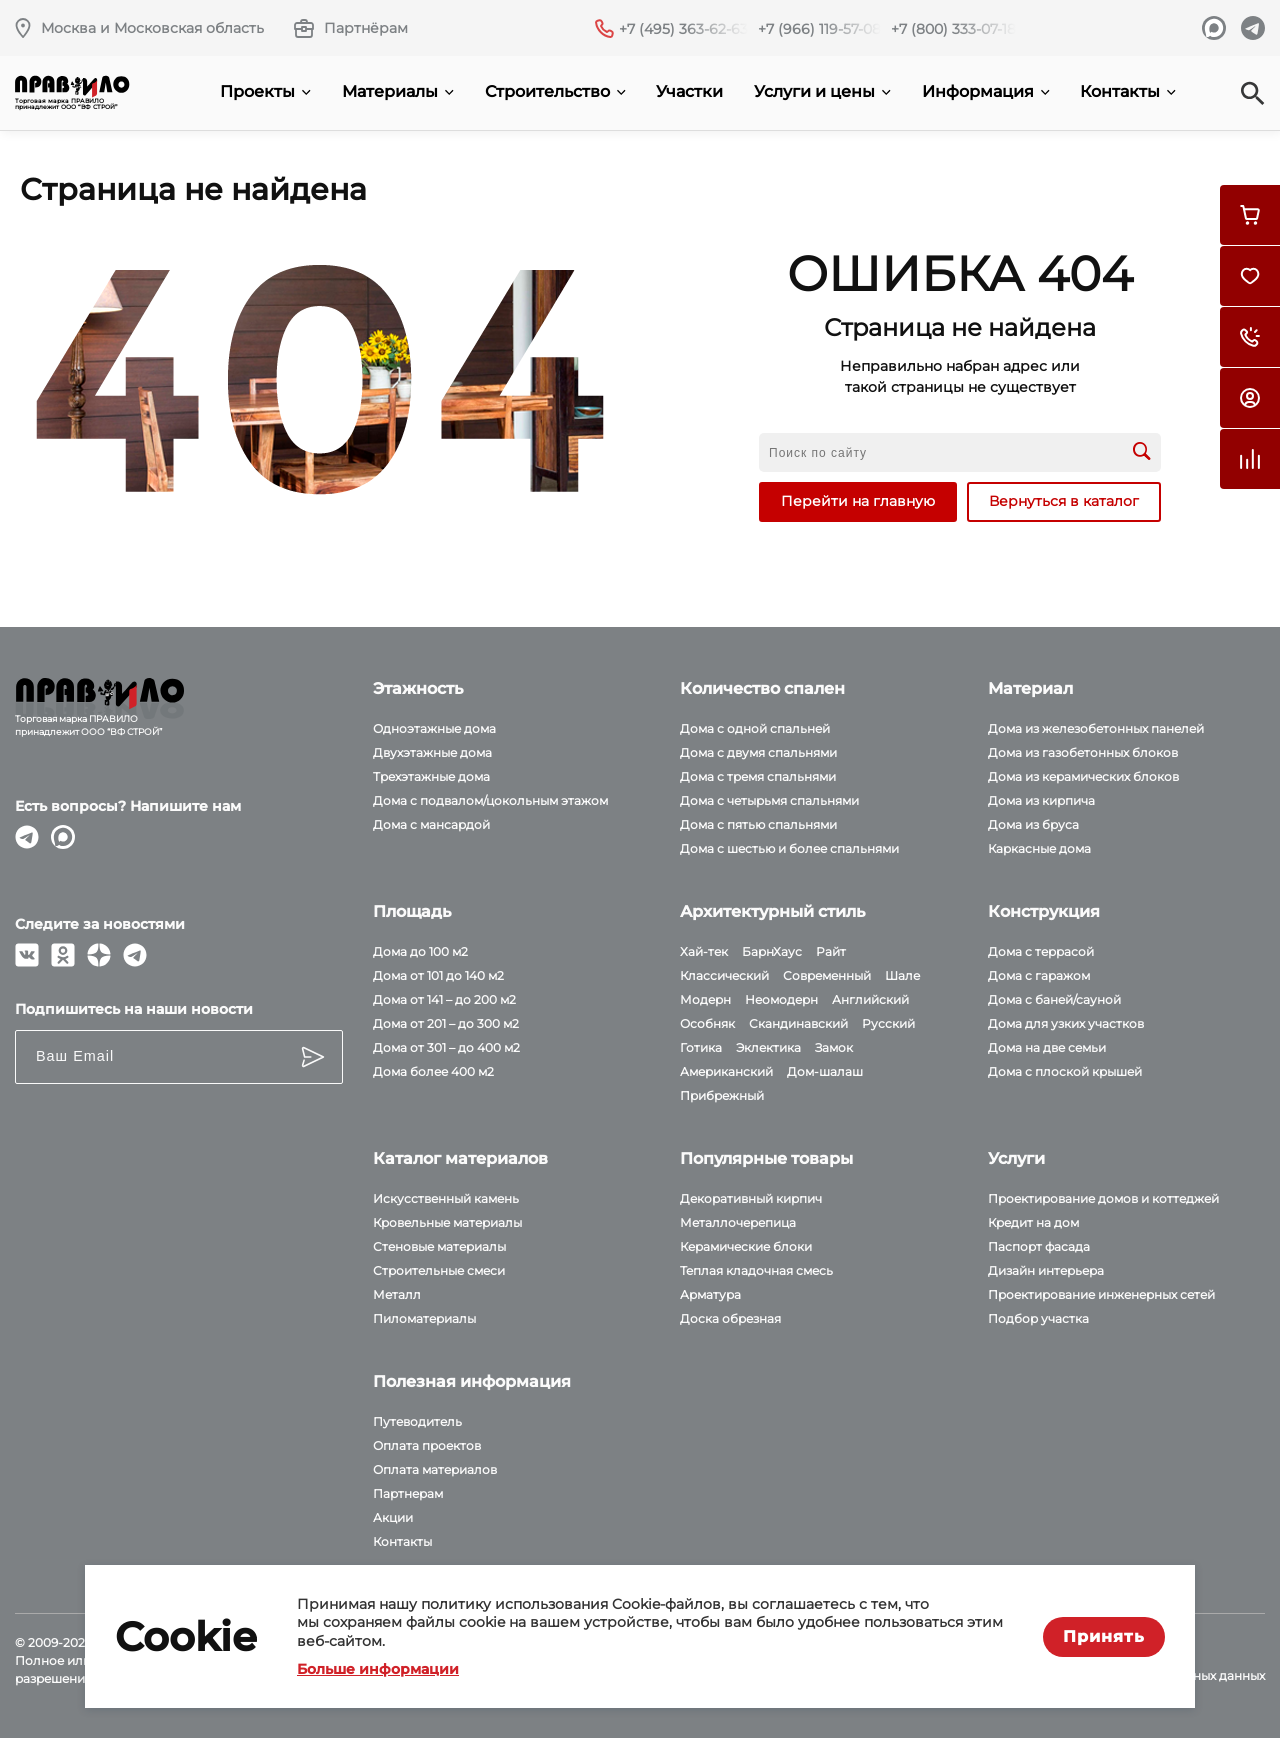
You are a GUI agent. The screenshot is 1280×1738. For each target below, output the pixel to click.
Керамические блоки (746, 1246)
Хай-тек (704, 951)
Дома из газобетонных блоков (1083, 752)
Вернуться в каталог (1064, 501)
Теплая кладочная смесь (756, 1270)
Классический (724, 975)
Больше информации (378, 1669)
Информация (986, 91)
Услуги (1016, 1158)
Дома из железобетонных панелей (1096, 728)
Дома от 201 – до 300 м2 (446, 1023)
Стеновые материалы (439, 1246)
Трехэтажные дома (431, 776)
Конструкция (1044, 911)
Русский (888, 1023)
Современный (827, 975)
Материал (1030, 688)
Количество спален (762, 688)
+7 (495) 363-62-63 (683, 29)
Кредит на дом (1033, 1222)
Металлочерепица (738, 1222)
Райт (831, 951)
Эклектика (768, 1047)
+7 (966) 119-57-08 (819, 29)
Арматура (710, 1294)
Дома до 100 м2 (420, 951)
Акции (393, 1517)
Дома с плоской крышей (1065, 1071)
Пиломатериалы (424, 1318)
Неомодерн (781, 999)
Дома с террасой (1041, 951)
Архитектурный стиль (772, 911)
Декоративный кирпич (751, 1198)
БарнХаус (772, 951)
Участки (689, 91)
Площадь (412, 911)
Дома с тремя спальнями (758, 776)
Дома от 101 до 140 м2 (438, 975)
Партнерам (408, 1493)
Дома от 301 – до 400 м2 (446, 1047)
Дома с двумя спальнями (758, 752)
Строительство (555, 91)
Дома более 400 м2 (433, 1071)
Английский (870, 999)
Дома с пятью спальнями (758, 824)
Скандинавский (798, 1023)
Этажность (418, 688)
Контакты (1128, 91)
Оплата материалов (435, 1469)
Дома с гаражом (1039, 975)
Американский (726, 1071)
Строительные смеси (439, 1270)
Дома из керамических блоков (1083, 776)
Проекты (265, 91)
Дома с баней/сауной (1054, 999)
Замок (834, 1047)
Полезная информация (472, 1381)
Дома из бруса (1033, 824)
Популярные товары (766, 1158)
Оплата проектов (427, 1445)
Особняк (707, 1023)
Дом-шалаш (825, 1071)
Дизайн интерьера (1046, 1270)
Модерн (705, 999)
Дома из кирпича (1041, 800)
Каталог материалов (460, 1158)
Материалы (398, 91)
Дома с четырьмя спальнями (769, 800)
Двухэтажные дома (432, 752)
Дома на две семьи (1047, 1047)
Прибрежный (722, 1095)
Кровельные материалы (447, 1222)
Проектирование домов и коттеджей (1103, 1198)
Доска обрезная (730, 1318)
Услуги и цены (822, 91)
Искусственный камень (446, 1198)
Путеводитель (417, 1421)
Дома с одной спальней (755, 728)
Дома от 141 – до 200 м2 (444, 999)
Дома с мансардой (431, 824)
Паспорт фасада (1039, 1246)
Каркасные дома (1039, 848)
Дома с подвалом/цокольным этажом (490, 800)
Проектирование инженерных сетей (1101, 1294)
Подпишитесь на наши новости (134, 1009)
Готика (701, 1047)
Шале (902, 975)
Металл (397, 1294)
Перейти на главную (858, 501)
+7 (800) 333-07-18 (953, 29)
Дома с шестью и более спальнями (789, 848)
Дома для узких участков (1066, 1023)
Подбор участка (1038, 1318)
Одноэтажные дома (434, 728)
